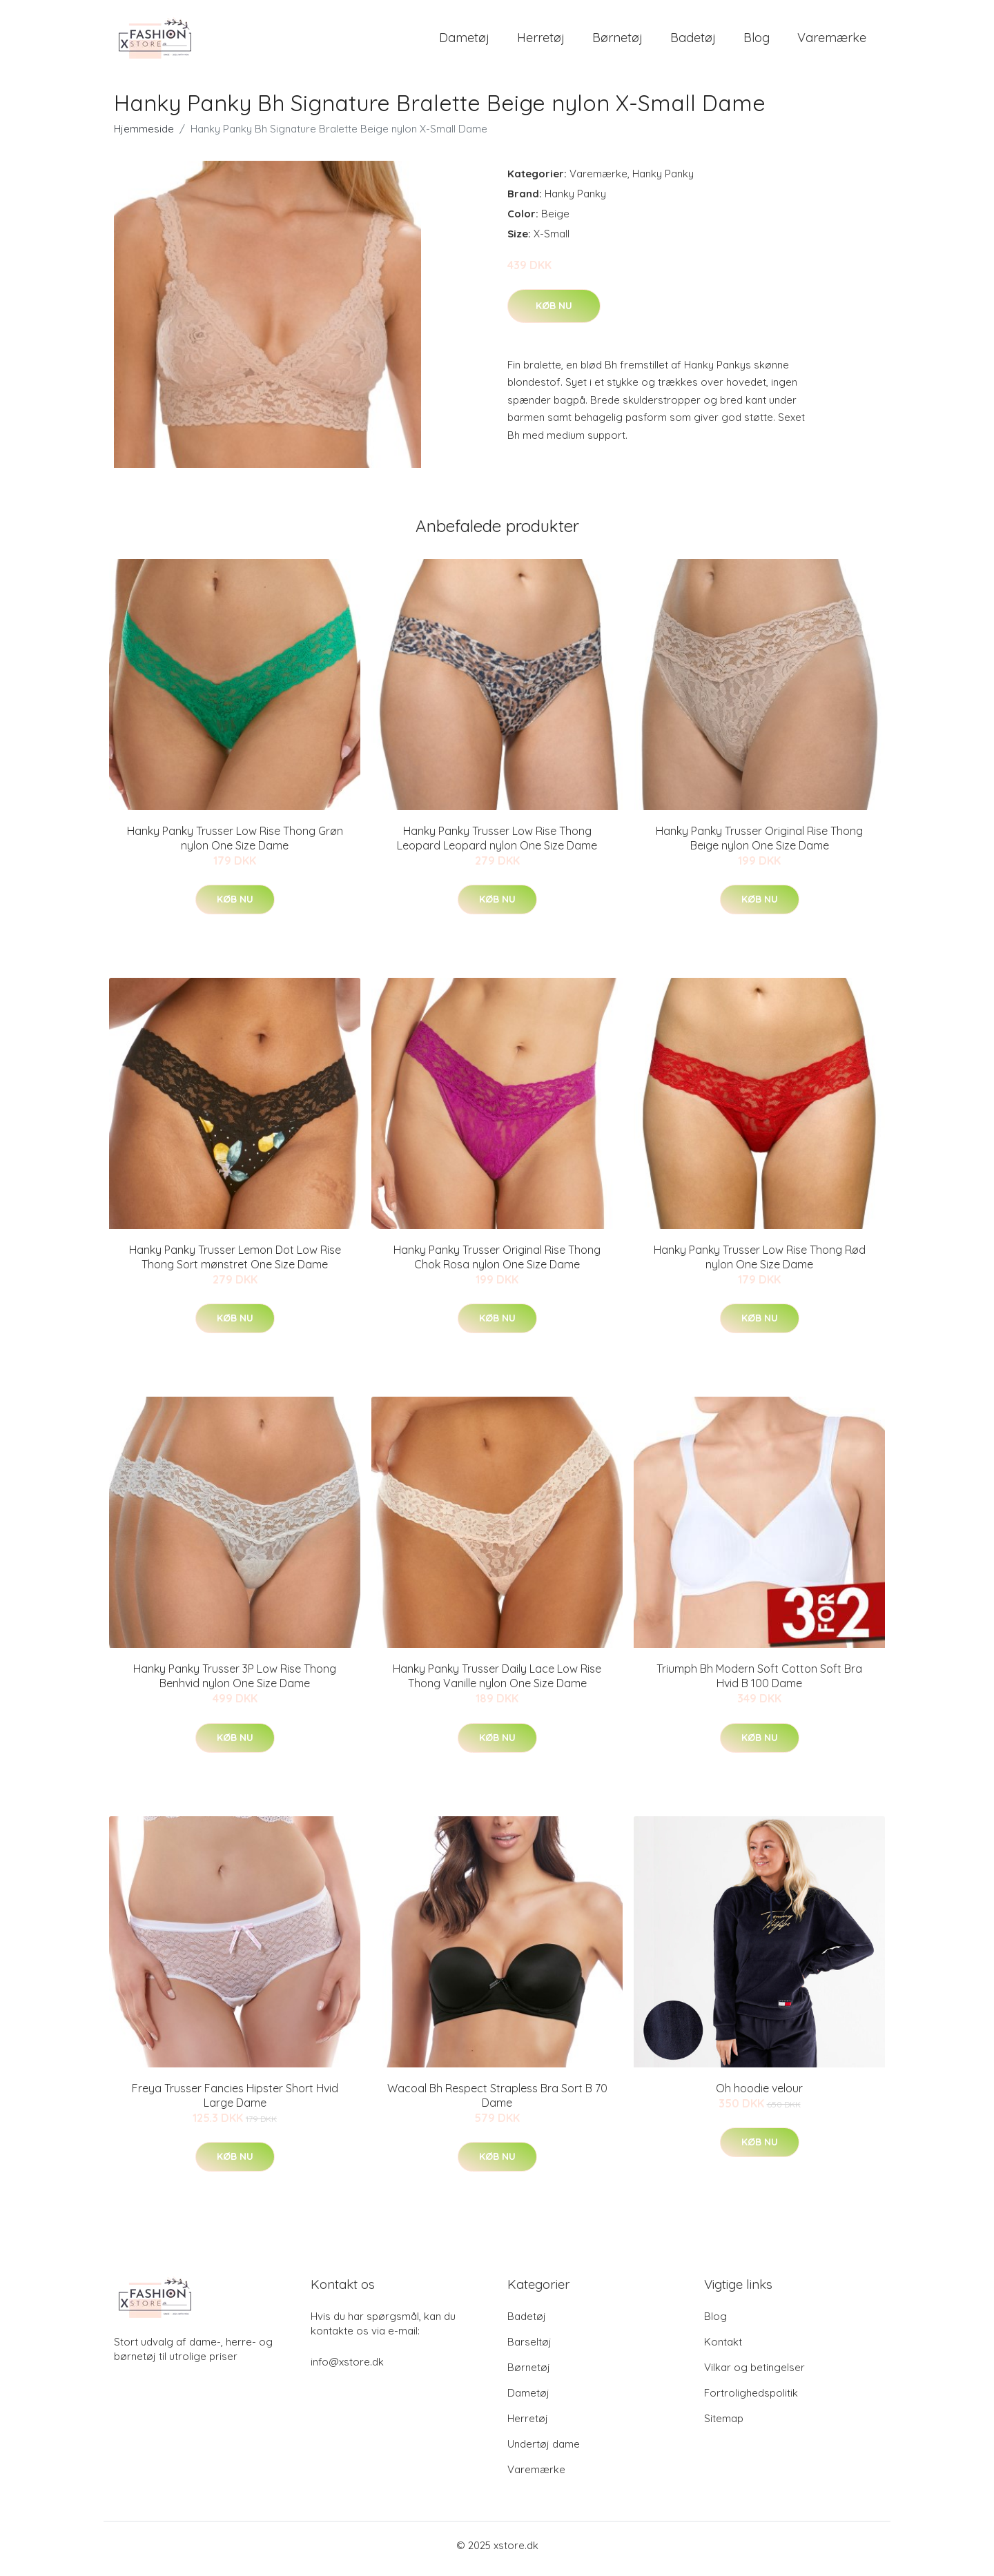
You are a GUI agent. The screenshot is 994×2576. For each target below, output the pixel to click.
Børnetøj (617, 41)
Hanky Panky (663, 180)
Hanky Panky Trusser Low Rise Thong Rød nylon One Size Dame (760, 1264)
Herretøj (541, 41)
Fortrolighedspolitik (751, 2399)
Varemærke (831, 41)
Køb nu (554, 312)
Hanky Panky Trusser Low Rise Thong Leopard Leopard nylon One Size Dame (497, 845)
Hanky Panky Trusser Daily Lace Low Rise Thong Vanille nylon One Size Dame (497, 1683)
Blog (756, 41)
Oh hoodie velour (759, 2095)
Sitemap (723, 2425)
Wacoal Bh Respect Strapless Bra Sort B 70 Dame (497, 2102)
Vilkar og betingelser (754, 2374)
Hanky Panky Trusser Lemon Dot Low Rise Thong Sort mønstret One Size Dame (235, 1264)
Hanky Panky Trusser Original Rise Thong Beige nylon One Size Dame (759, 845)
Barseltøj (529, 2348)
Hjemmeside (144, 135)
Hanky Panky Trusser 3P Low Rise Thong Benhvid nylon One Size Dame (234, 1683)
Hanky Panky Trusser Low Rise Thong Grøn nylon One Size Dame (235, 845)
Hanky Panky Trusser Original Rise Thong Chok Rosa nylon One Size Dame (497, 1264)
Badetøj (693, 41)
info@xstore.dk (347, 2368)
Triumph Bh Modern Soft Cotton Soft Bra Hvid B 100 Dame (759, 1683)
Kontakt (723, 2348)
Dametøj (464, 41)
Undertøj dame (543, 2450)
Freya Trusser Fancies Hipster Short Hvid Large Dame (235, 2102)
